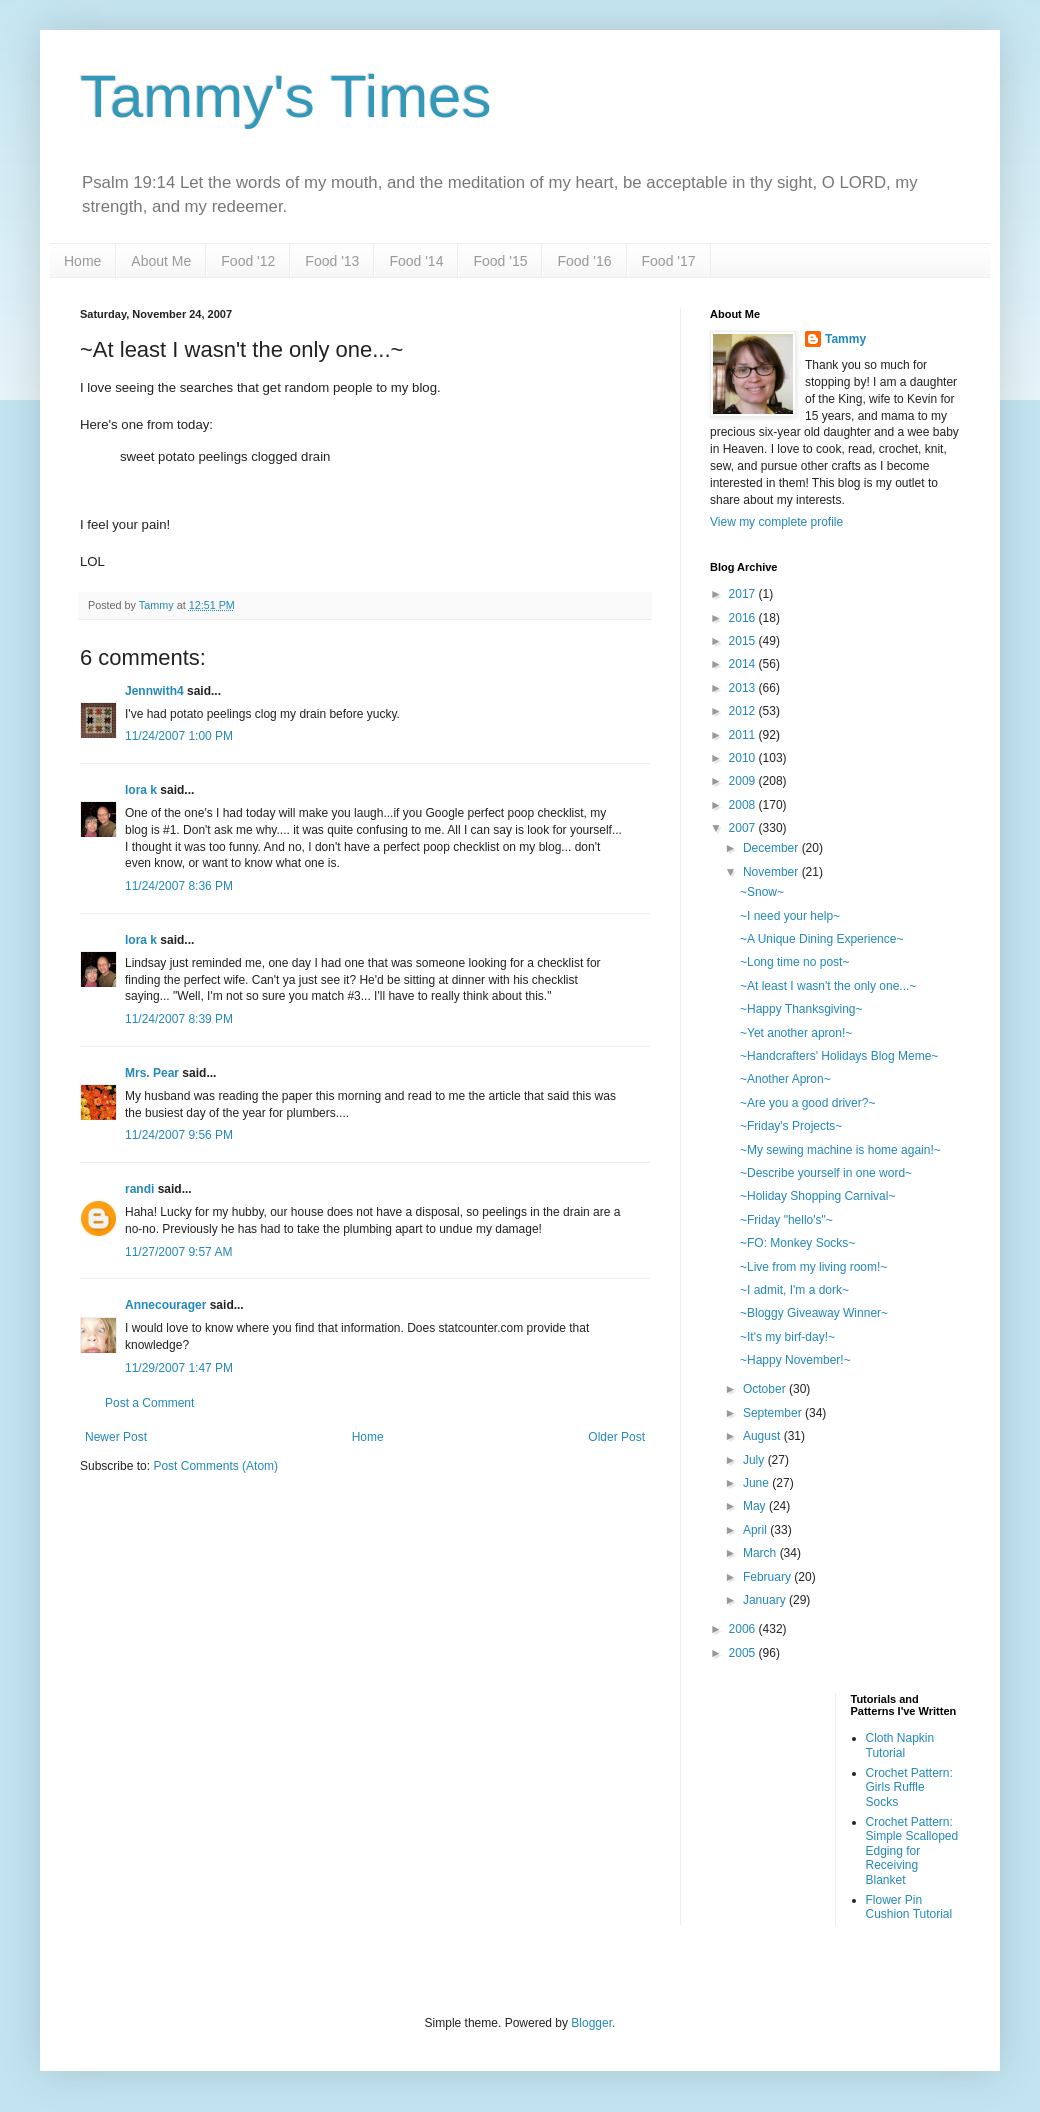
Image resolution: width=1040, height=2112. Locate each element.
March (761, 1553)
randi (139, 1189)
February (768, 1577)
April (756, 1530)
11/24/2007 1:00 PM (179, 736)
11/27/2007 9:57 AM (178, 1252)
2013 (744, 688)
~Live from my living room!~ (813, 1267)
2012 (744, 711)
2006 (744, 1629)
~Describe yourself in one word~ (826, 1173)
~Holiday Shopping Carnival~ (817, 1196)
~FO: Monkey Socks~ (797, 1243)
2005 (744, 1653)
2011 (744, 735)
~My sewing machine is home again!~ (840, 1150)
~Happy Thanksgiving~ (801, 1009)
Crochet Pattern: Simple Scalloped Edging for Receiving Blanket (912, 1851)
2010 (744, 758)
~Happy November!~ (795, 1360)
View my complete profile (776, 522)
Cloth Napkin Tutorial (900, 1745)
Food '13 (332, 261)
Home (82, 261)
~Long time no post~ (794, 962)
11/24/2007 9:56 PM (179, 1135)
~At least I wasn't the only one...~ (828, 986)
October (766, 1389)
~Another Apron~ (785, 1079)
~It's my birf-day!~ (787, 1337)
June (757, 1483)
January (766, 1600)
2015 (744, 641)
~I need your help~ (790, 916)
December (772, 848)
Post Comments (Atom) (215, 1466)
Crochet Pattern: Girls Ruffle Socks (909, 1787)
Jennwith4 (154, 691)
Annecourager (165, 1305)
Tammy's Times (285, 96)
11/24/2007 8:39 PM (179, 1019)
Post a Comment (149, 1403)
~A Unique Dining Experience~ (821, 939)
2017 (744, 594)
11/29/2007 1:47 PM (179, 1368)
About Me (161, 261)
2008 (744, 805)
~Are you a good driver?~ (807, 1103)
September (774, 1413)
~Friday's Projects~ (791, 1126)
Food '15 (500, 261)
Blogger (591, 2023)
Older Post (616, 1437)
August (763, 1436)
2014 (744, 664)
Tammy (845, 339)
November (772, 872)
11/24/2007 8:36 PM (179, 886)
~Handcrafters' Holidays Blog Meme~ (839, 1056)
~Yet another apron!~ (796, 1033)
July (755, 1460)
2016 (744, 618)
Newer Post (116, 1437)
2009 (744, 781)
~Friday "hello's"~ (786, 1220)
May (756, 1506)
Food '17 (669, 261)
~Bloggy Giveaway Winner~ (814, 1313)
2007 (744, 828)
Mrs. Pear (152, 1073)
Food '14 (416, 261)
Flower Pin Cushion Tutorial (909, 1907)
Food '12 (248, 261)
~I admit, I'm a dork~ (794, 1290)
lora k (141, 790)
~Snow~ (762, 892)
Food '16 (584, 261)
